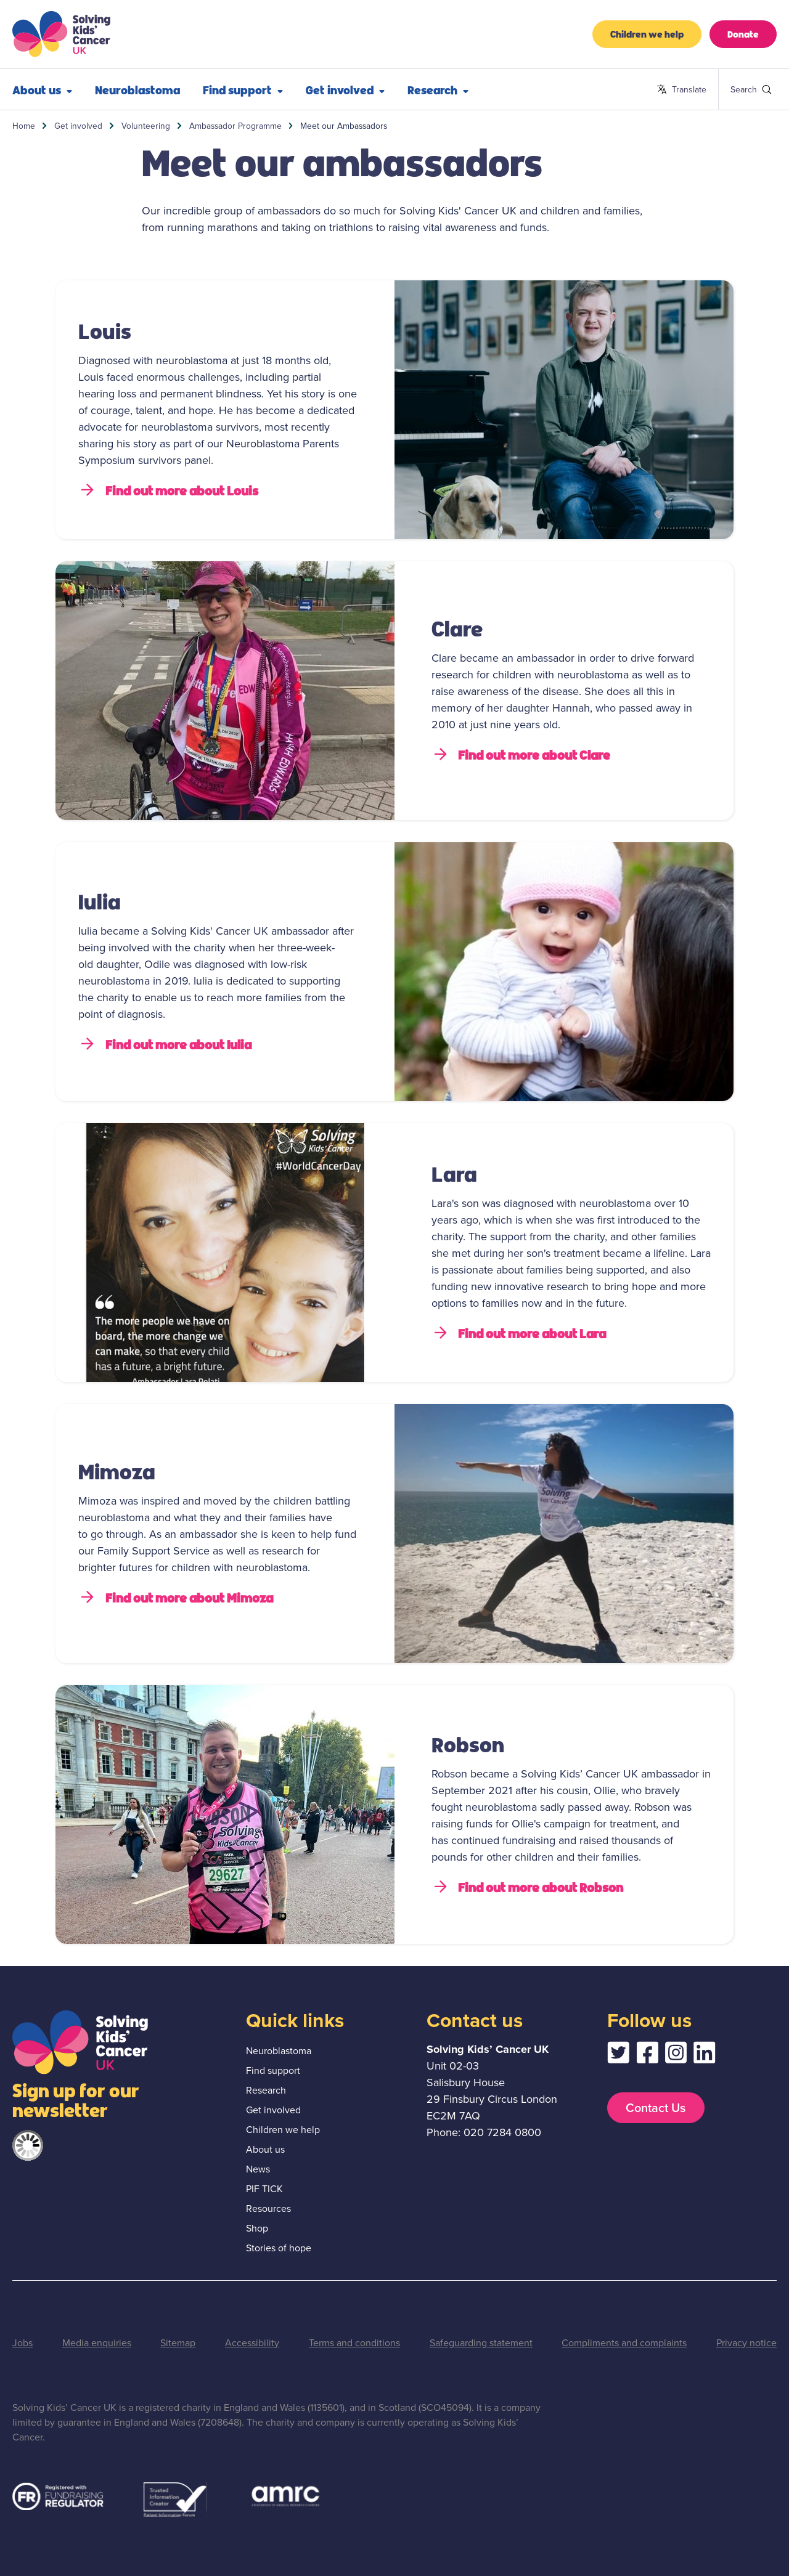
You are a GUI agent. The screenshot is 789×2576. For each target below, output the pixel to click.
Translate (681, 90)
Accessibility (252, 2343)
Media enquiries (96, 2343)
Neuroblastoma (137, 89)
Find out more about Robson (527, 1886)
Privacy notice (746, 2343)
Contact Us (655, 2108)
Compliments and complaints (624, 2343)
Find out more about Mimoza (175, 1597)
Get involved (345, 89)
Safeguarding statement (481, 2343)
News (258, 2169)
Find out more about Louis (168, 490)
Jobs (22, 2343)
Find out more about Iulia (164, 1043)
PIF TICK (264, 2189)
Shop (257, 2228)
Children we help (647, 33)
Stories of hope (278, 2248)
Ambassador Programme (235, 126)
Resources (268, 2208)
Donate (743, 33)
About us (42, 89)
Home (23, 126)
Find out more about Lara (519, 1332)
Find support (243, 89)
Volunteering (145, 126)
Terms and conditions (354, 2343)
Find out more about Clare (521, 754)
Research (437, 89)
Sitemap (177, 2343)
